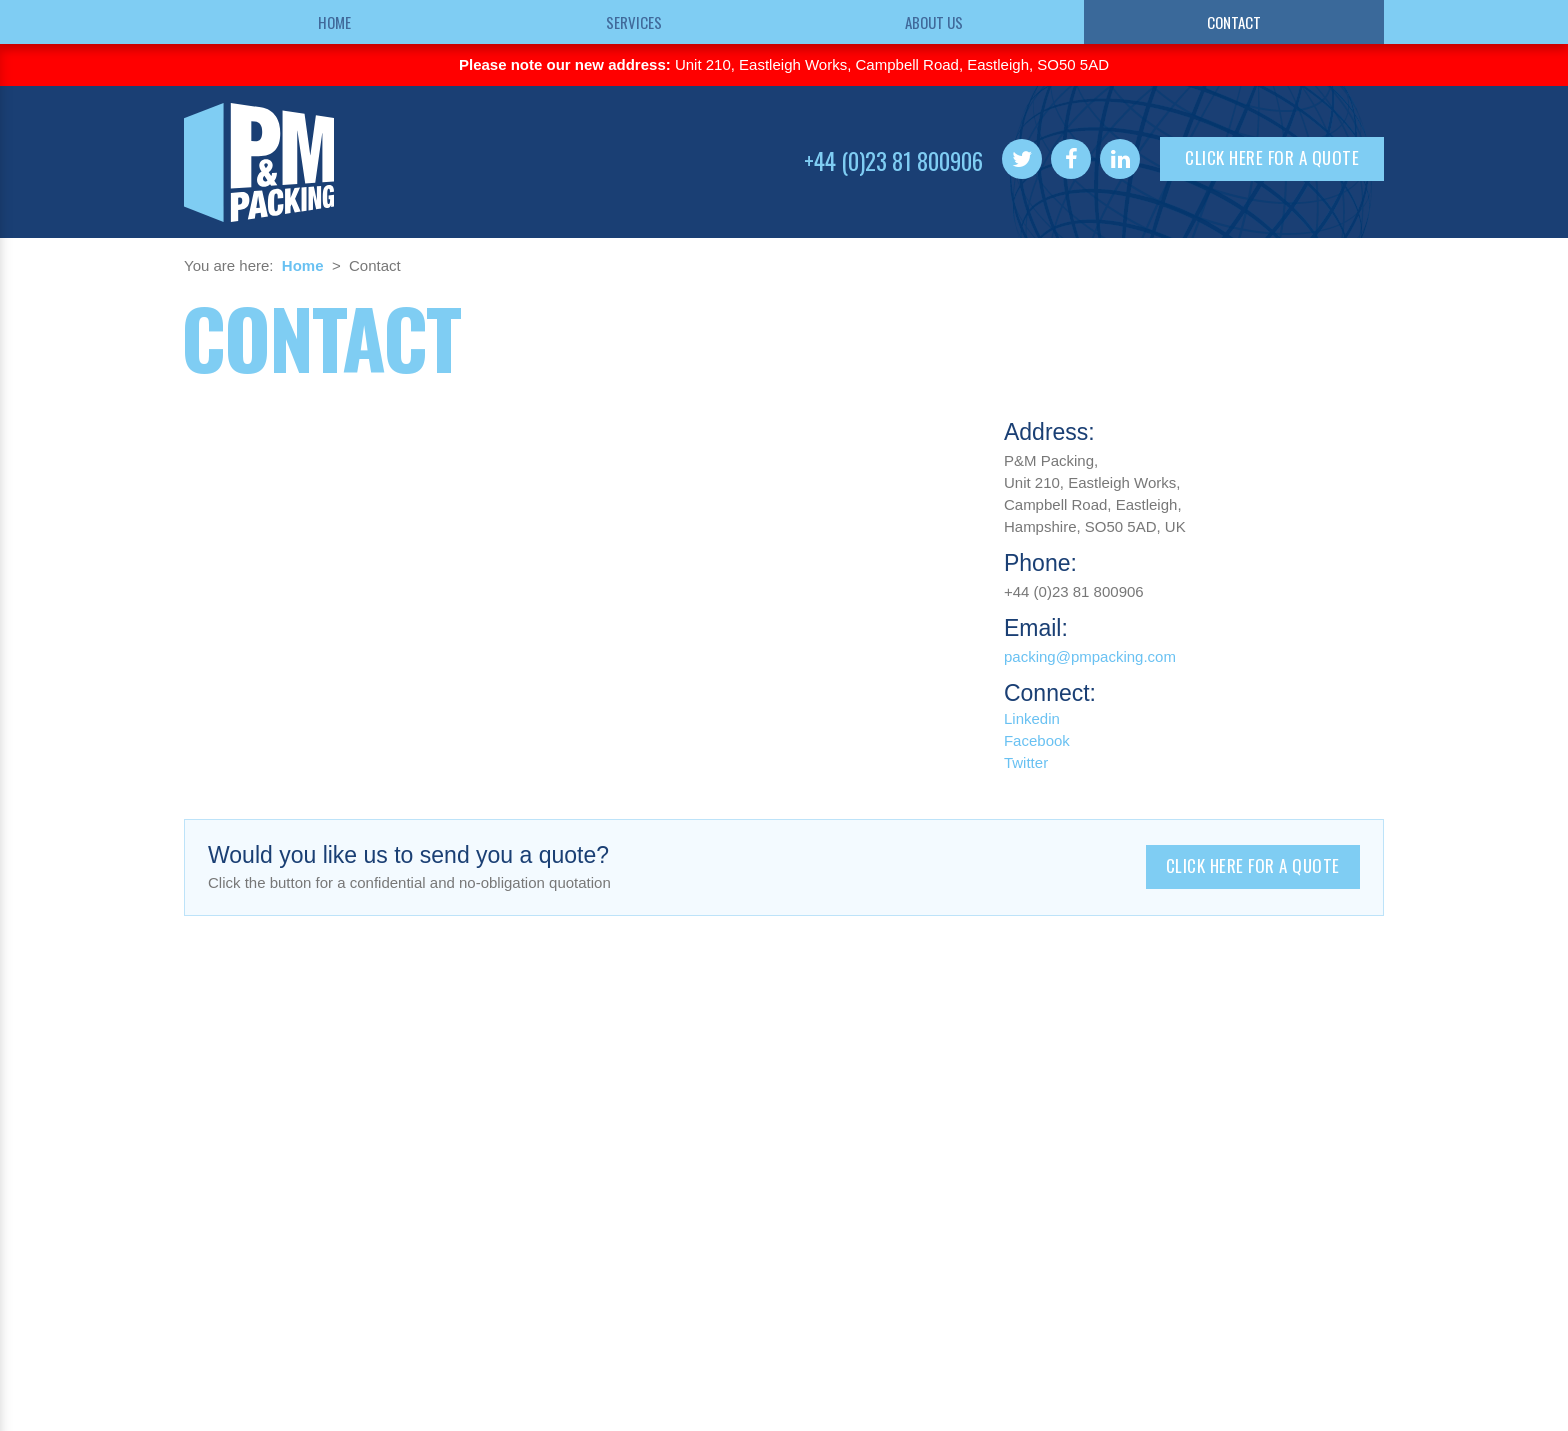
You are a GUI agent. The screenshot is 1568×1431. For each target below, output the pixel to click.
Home (334, 22)
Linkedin (1032, 718)
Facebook (1037, 740)
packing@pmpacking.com (1090, 656)
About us (934, 22)
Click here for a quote (1272, 157)
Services (634, 22)
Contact (1234, 22)
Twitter (1026, 762)
